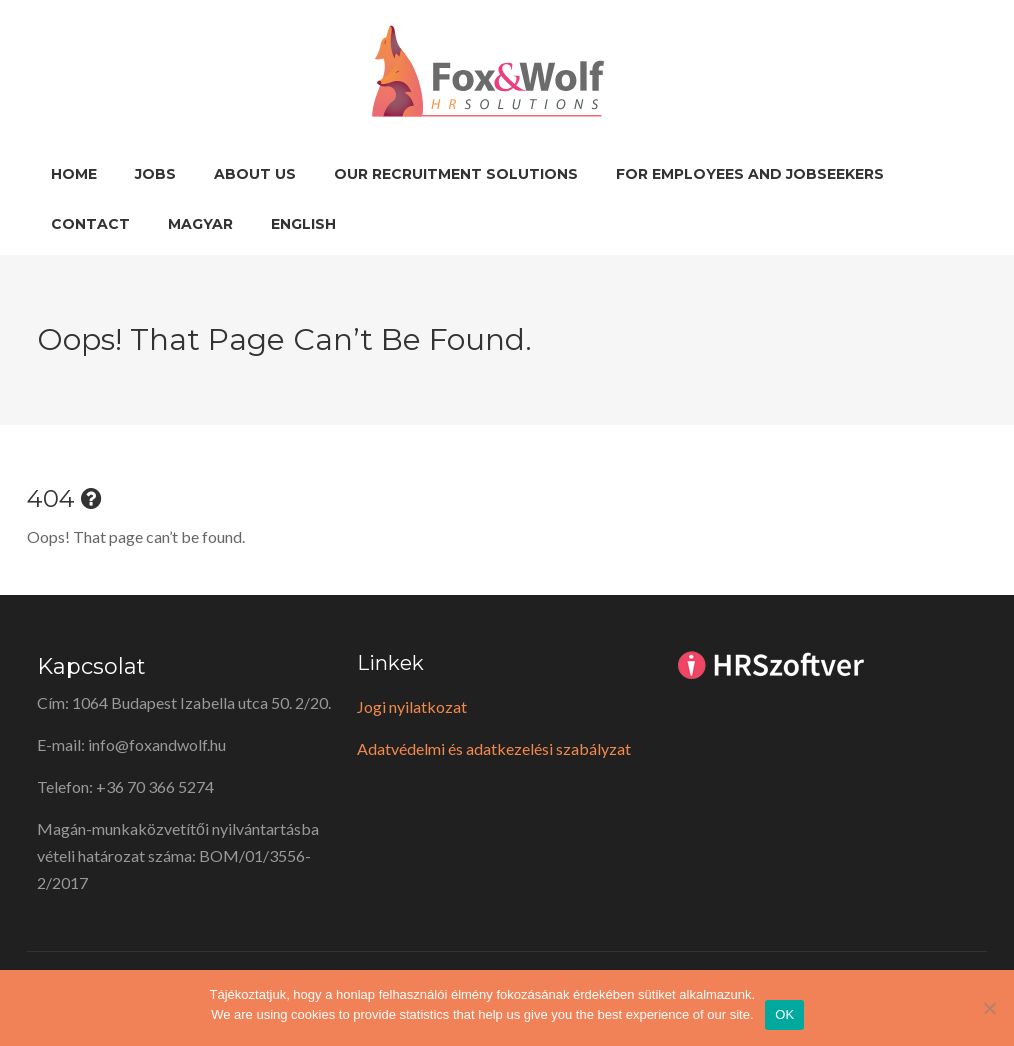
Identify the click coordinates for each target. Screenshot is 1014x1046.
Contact (90, 224)
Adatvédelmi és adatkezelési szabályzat (494, 748)
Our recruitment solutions (456, 174)
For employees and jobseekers (750, 174)
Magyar (200, 224)
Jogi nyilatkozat (412, 706)
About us (255, 174)
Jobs (155, 174)
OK (784, 1014)
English (303, 224)
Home (74, 174)
